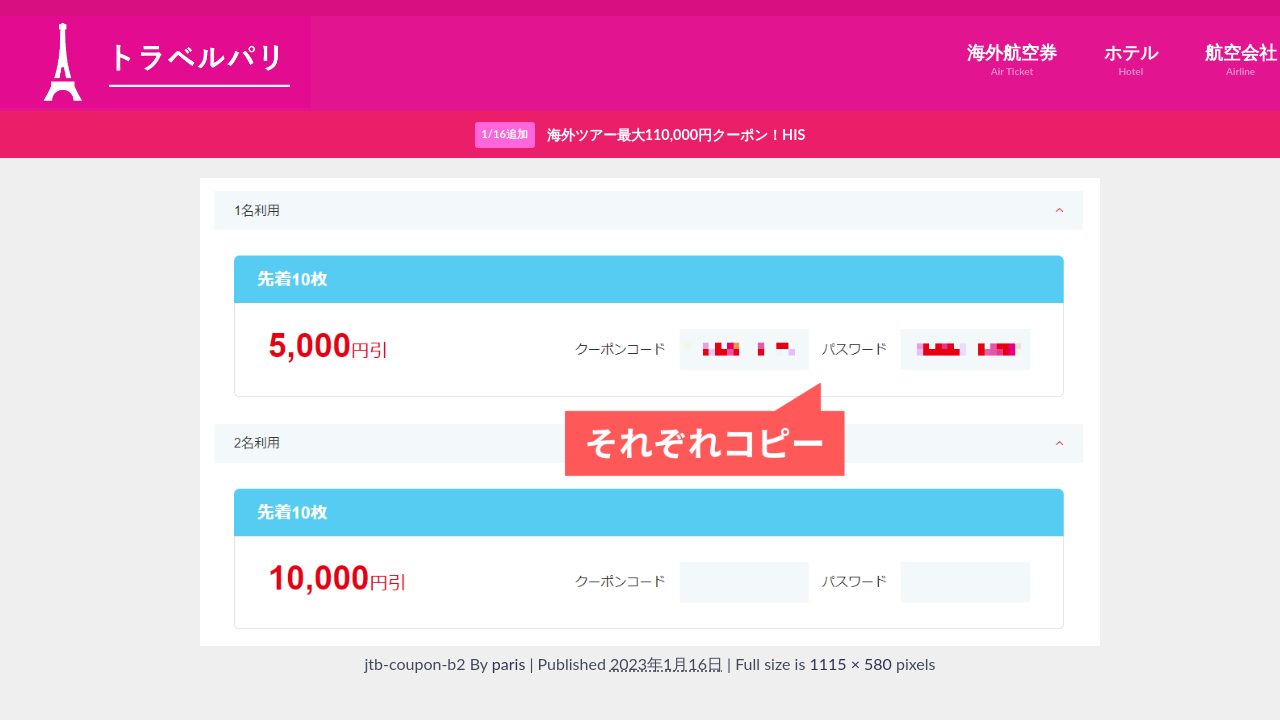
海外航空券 (1012, 59)
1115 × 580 (850, 663)
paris (509, 663)
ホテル (1131, 59)
